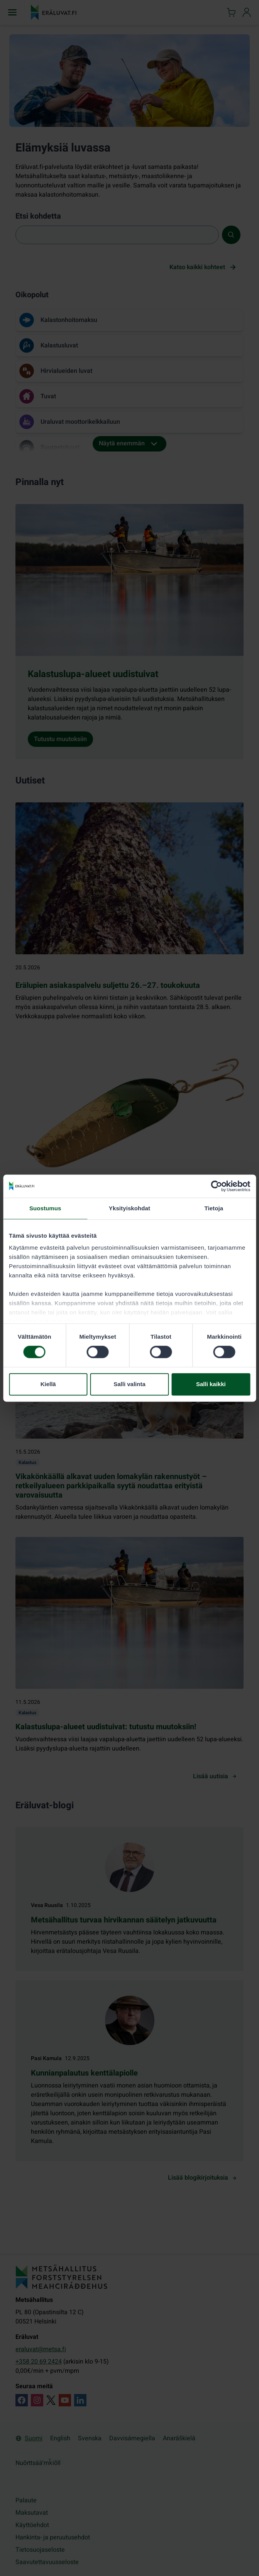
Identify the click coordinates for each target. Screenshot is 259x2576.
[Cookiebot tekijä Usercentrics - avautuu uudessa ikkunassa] (216, 1186)
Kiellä (48, 1384)
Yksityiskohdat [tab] (129, 1208)
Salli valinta (129, 1384)
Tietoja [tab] (213, 1208)
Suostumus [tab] (45, 1208)
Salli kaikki (211, 1384)
